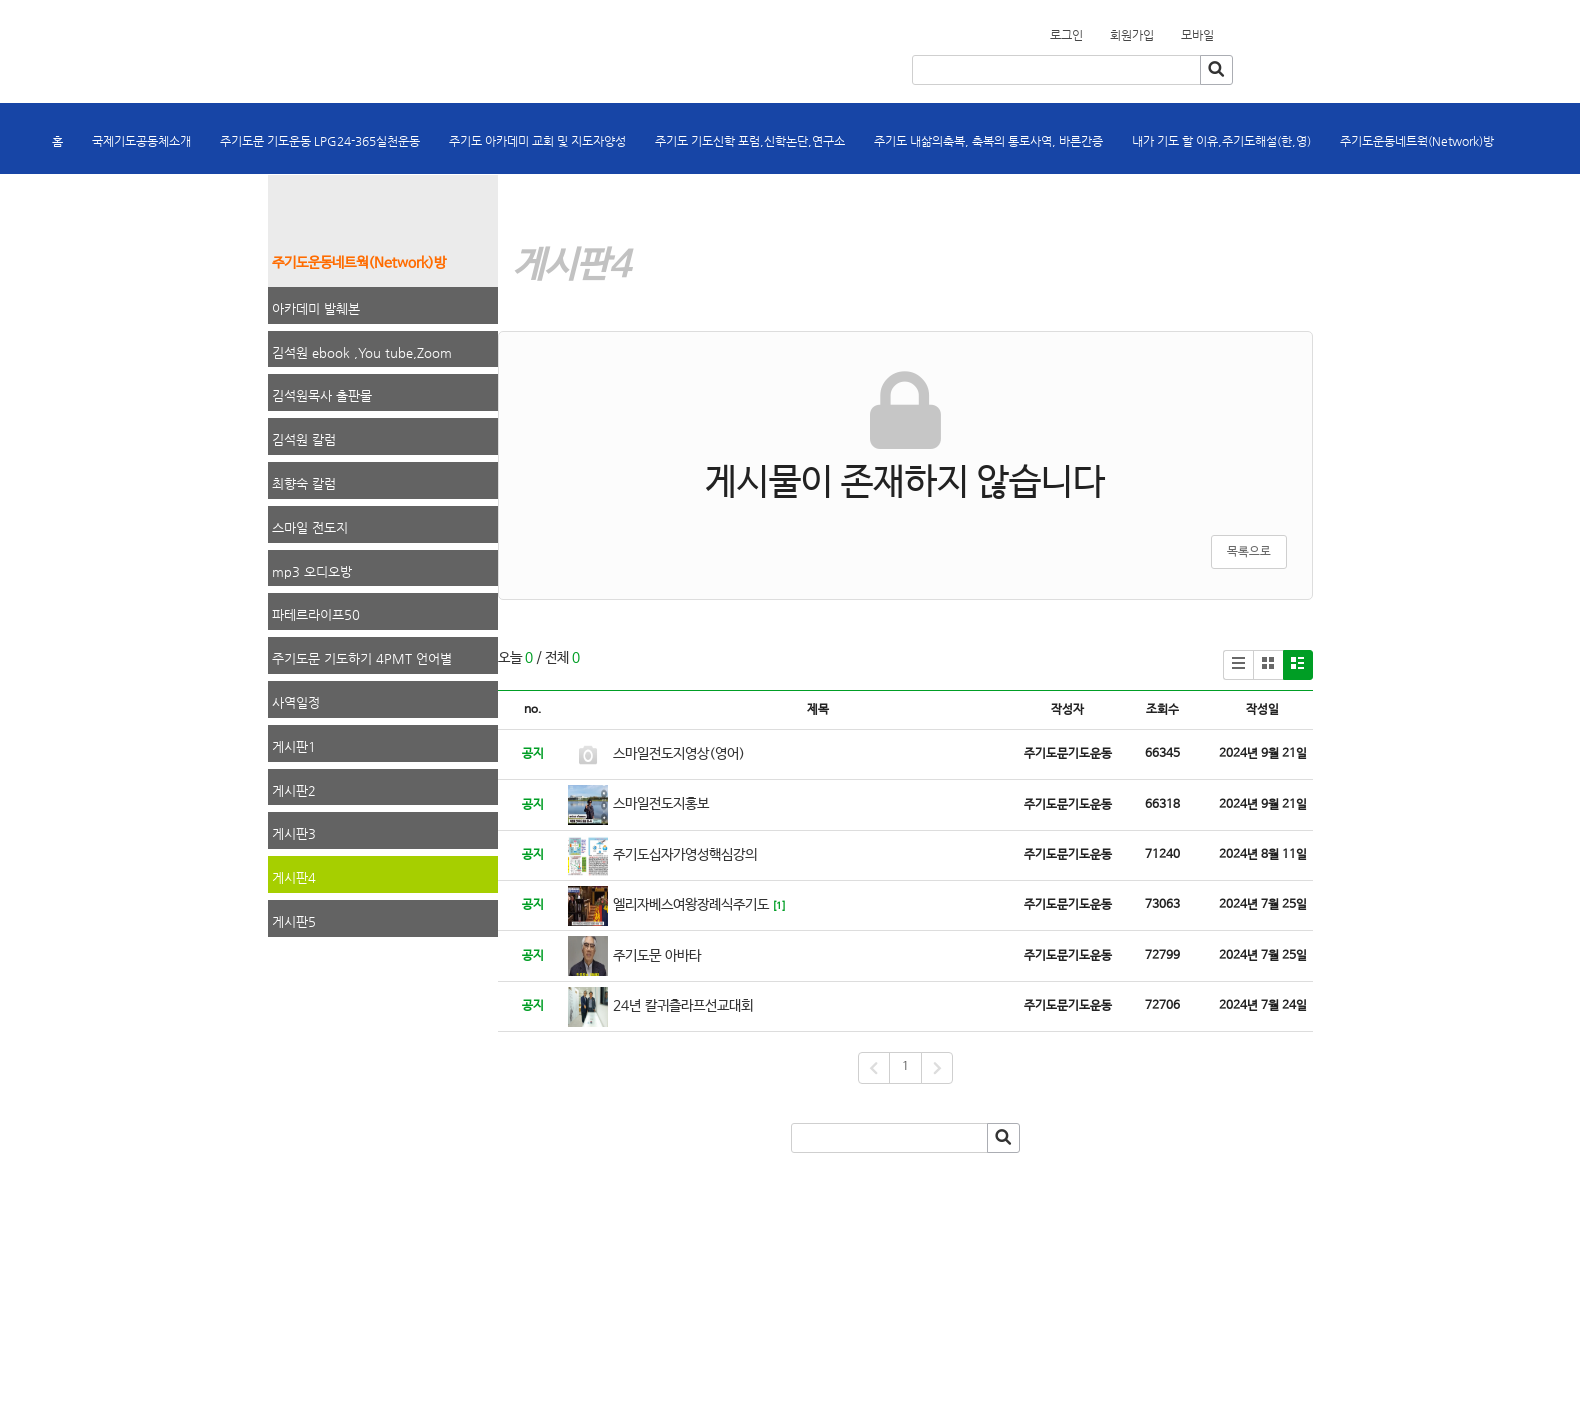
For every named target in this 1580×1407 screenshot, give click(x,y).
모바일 (1197, 35)
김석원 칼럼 (304, 439)
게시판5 (294, 921)
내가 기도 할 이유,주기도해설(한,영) (1221, 141)
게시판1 (294, 746)
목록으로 (1249, 552)
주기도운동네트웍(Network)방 (1417, 141)
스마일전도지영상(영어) (679, 754)
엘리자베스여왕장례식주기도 (691, 905)
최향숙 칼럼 (304, 483)
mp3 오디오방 (312, 571)
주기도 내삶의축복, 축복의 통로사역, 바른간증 (988, 141)
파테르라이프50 (316, 614)
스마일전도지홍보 (661, 804)
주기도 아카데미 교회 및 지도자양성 (537, 141)
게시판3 (294, 833)
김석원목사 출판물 (322, 395)
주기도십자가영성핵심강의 (685, 855)
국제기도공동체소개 (141, 141)
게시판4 (294, 877)
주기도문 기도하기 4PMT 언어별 (362, 658)
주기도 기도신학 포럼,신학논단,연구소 (750, 141)
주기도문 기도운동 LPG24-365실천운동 (320, 141)
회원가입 (1226, 29)
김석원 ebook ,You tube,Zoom (362, 352)
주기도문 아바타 (657, 956)
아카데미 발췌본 (316, 308)
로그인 (1066, 35)
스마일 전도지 (310, 527)
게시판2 (294, 790)
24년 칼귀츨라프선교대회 (683, 1006)
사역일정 (296, 702)
